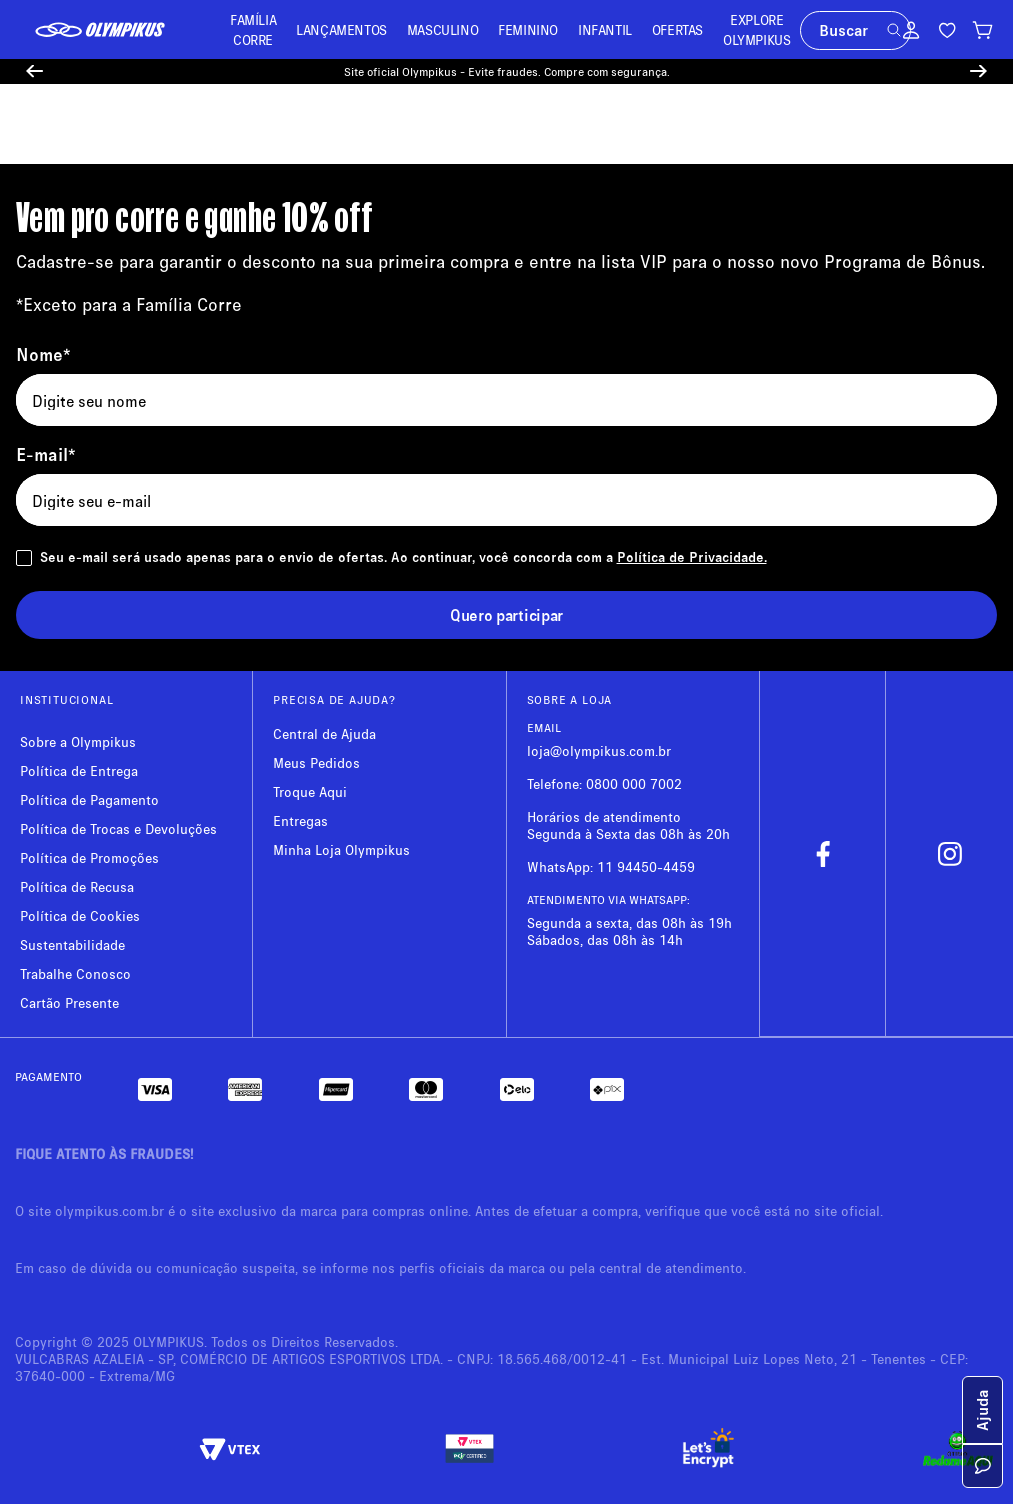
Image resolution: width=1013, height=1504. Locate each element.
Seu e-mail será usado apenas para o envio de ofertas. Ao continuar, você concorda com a (403, 556)
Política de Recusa (77, 886)
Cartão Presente (69, 1002)
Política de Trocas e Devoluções (118, 828)
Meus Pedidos (316, 762)
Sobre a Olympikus (78, 741)
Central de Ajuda (324, 733)
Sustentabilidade (72, 944)
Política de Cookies (80, 915)
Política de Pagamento (89, 799)
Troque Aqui (310, 791)
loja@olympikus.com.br (599, 750)
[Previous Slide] (34, 71)
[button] (894, 30)
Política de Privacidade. (692, 556)
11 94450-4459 (646, 866)
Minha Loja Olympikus (341, 849)
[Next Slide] (978, 71)
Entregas (300, 820)
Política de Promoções (89, 857)
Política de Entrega (79, 770)
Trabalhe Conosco (75, 973)
